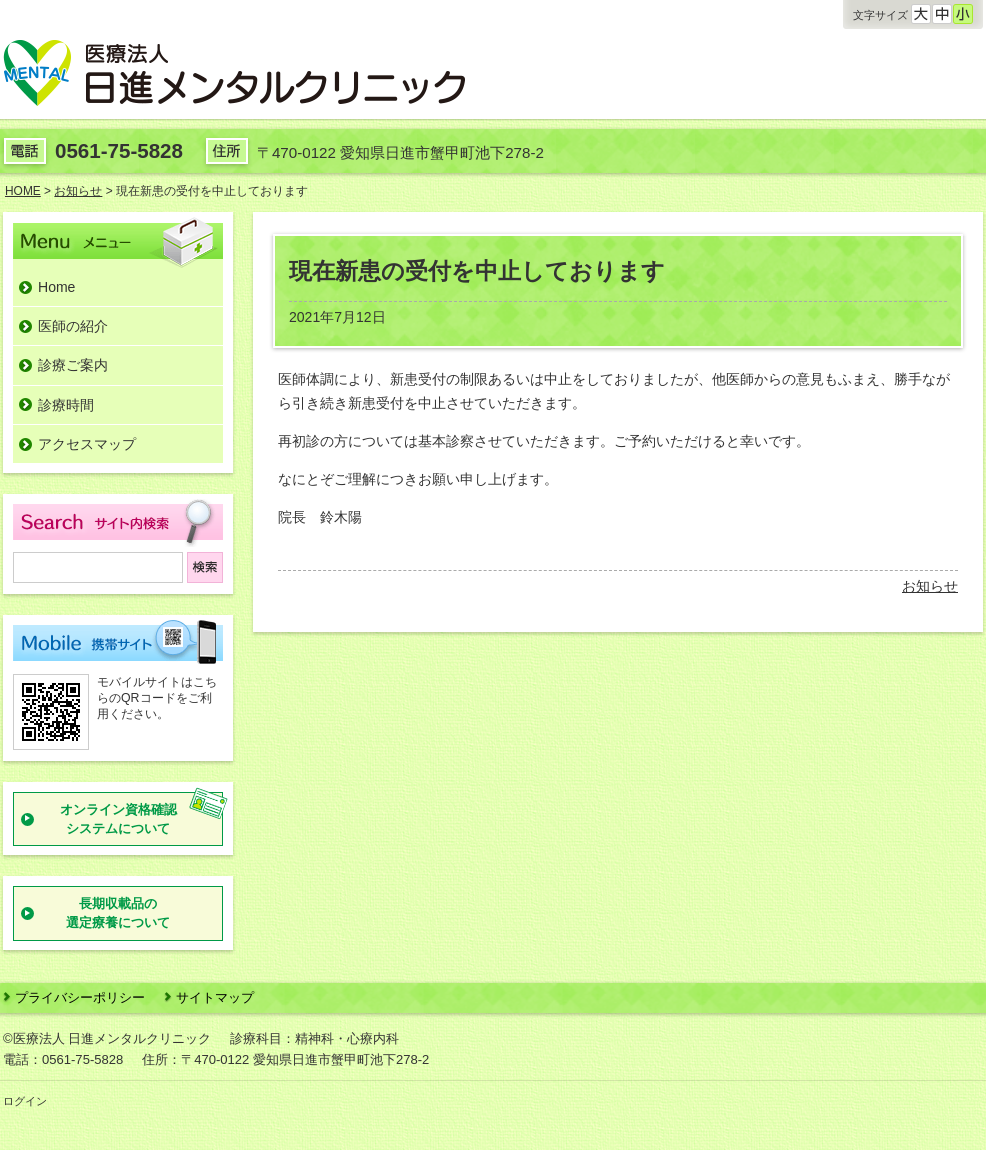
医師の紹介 (73, 326)
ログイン (25, 1101)
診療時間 (66, 405)
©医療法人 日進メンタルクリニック (107, 1038)
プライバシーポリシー (80, 997)
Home (56, 287)
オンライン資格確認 (118, 820)
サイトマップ (215, 997)
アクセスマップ (87, 444)
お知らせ (930, 586)
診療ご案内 (73, 365)
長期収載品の (118, 914)
